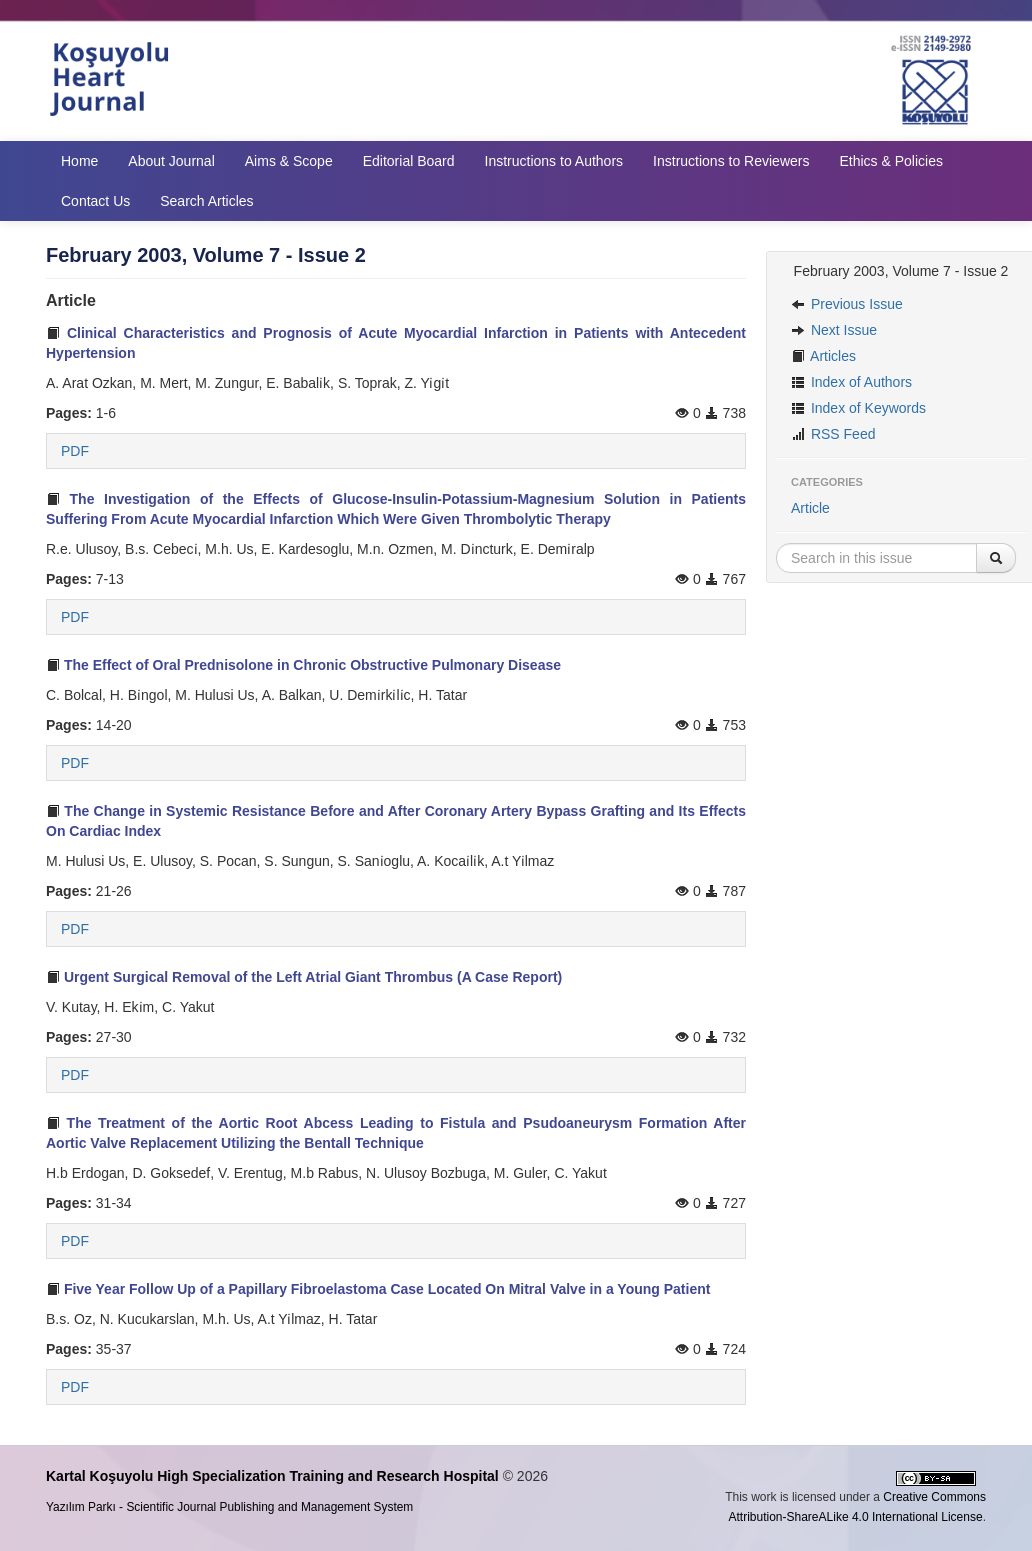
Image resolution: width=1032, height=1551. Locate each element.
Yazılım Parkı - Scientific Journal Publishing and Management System (229, 1507)
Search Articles (206, 201)
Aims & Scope (289, 161)
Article (810, 508)
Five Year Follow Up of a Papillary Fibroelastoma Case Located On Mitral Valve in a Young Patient (378, 1289)
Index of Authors (851, 382)
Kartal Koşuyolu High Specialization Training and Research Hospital (272, 1476)
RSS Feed (833, 434)
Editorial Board (409, 161)
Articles (823, 356)
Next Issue (834, 330)
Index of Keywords (858, 408)
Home (79, 161)
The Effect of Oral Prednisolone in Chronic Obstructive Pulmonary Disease (303, 665)
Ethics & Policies (890, 161)
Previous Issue (847, 304)
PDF (75, 451)
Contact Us (95, 201)
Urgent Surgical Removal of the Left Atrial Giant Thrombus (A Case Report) (304, 977)
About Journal (171, 161)
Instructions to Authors (554, 161)
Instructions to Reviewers (731, 161)
